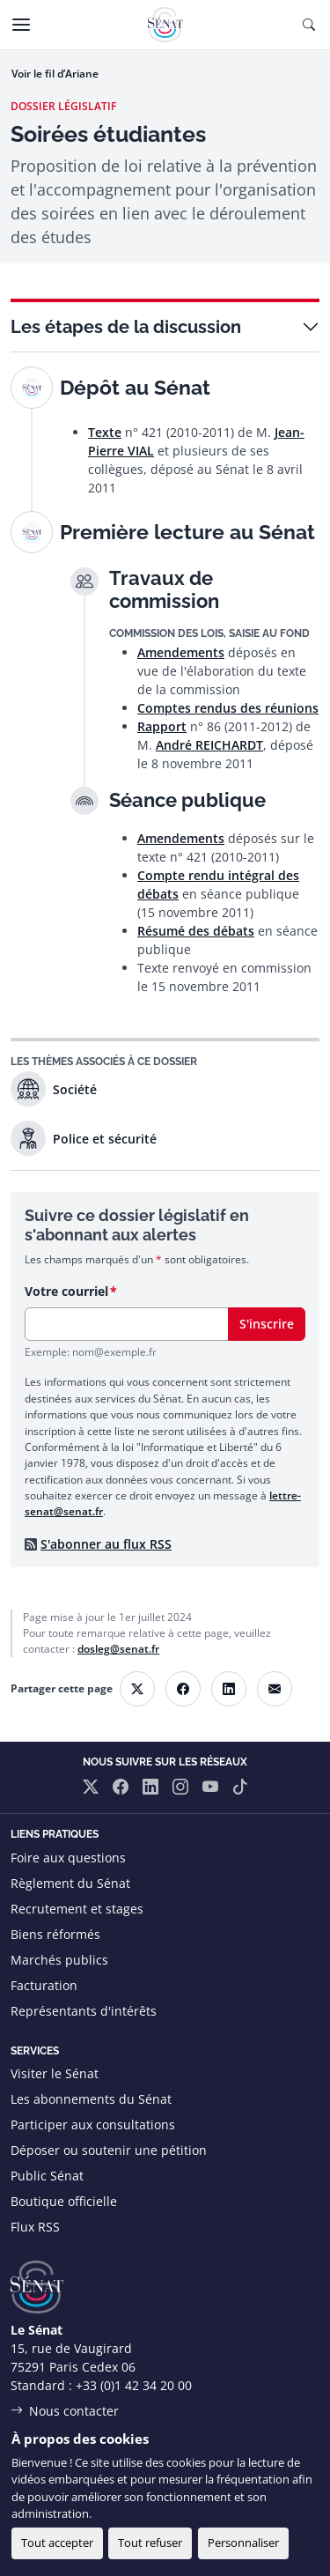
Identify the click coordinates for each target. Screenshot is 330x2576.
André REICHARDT (209, 745)
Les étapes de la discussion (126, 326)
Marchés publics (59, 1959)
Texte (104, 432)
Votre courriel (66, 1291)
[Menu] (21, 24)
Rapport (162, 726)
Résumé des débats (195, 930)
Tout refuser (150, 2542)
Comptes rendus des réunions (228, 708)
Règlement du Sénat (70, 1883)
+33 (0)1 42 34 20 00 (134, 2385)
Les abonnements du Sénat (91, 2099)
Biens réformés (55, 1934)
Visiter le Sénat (55, 2073)
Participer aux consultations (93, 2124)
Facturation (44, 1985)
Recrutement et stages (77, 1908)
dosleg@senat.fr (118, 1648)
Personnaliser (243, 2542)
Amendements (180, 652)
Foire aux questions (68, 1857)
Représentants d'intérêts (84, 2010)
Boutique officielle (64, 2201)
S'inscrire (266, 1323)
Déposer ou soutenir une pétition (109, 2150)
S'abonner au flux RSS (106, 1544)
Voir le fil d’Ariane (55, 73)
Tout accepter (57, 2542)
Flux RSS (35, 2226)
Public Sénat (47, 2175)
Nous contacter (74, 2410)
